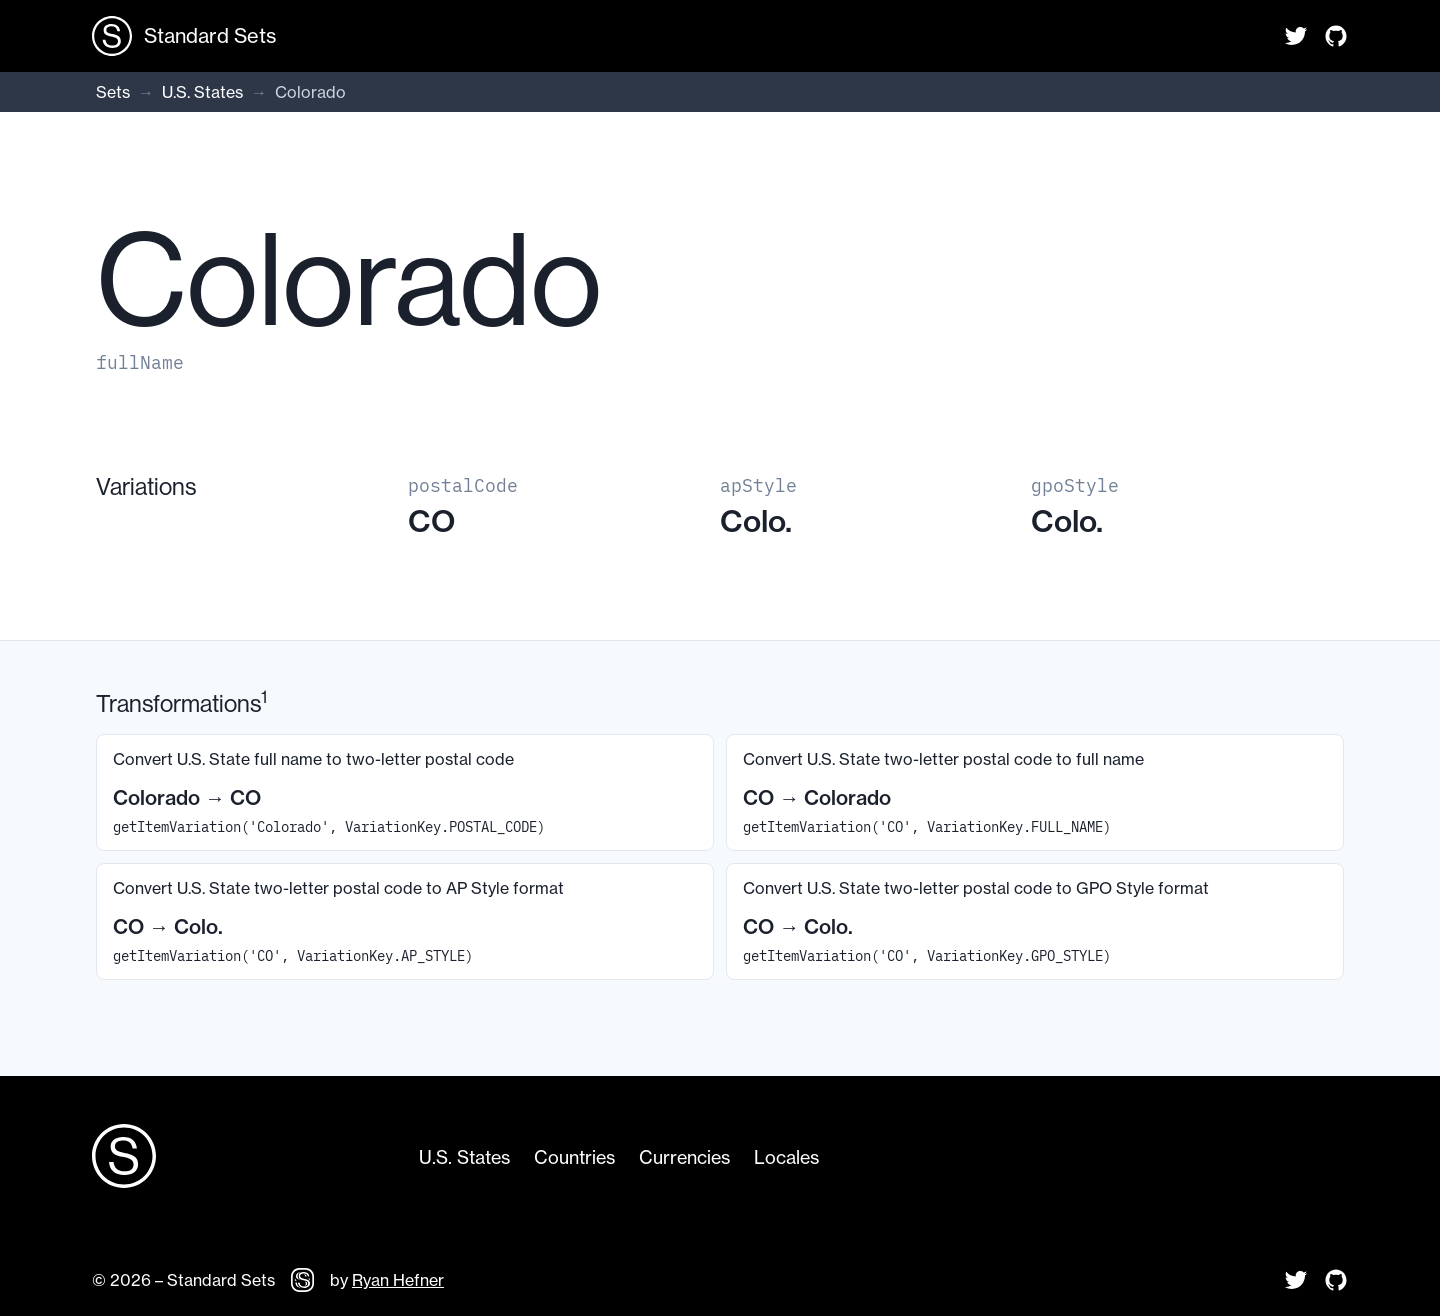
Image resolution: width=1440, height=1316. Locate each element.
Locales (786, 1157)
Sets (113, 92)
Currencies (684, 1157)
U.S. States (202, 92)
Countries (574, 1157)
